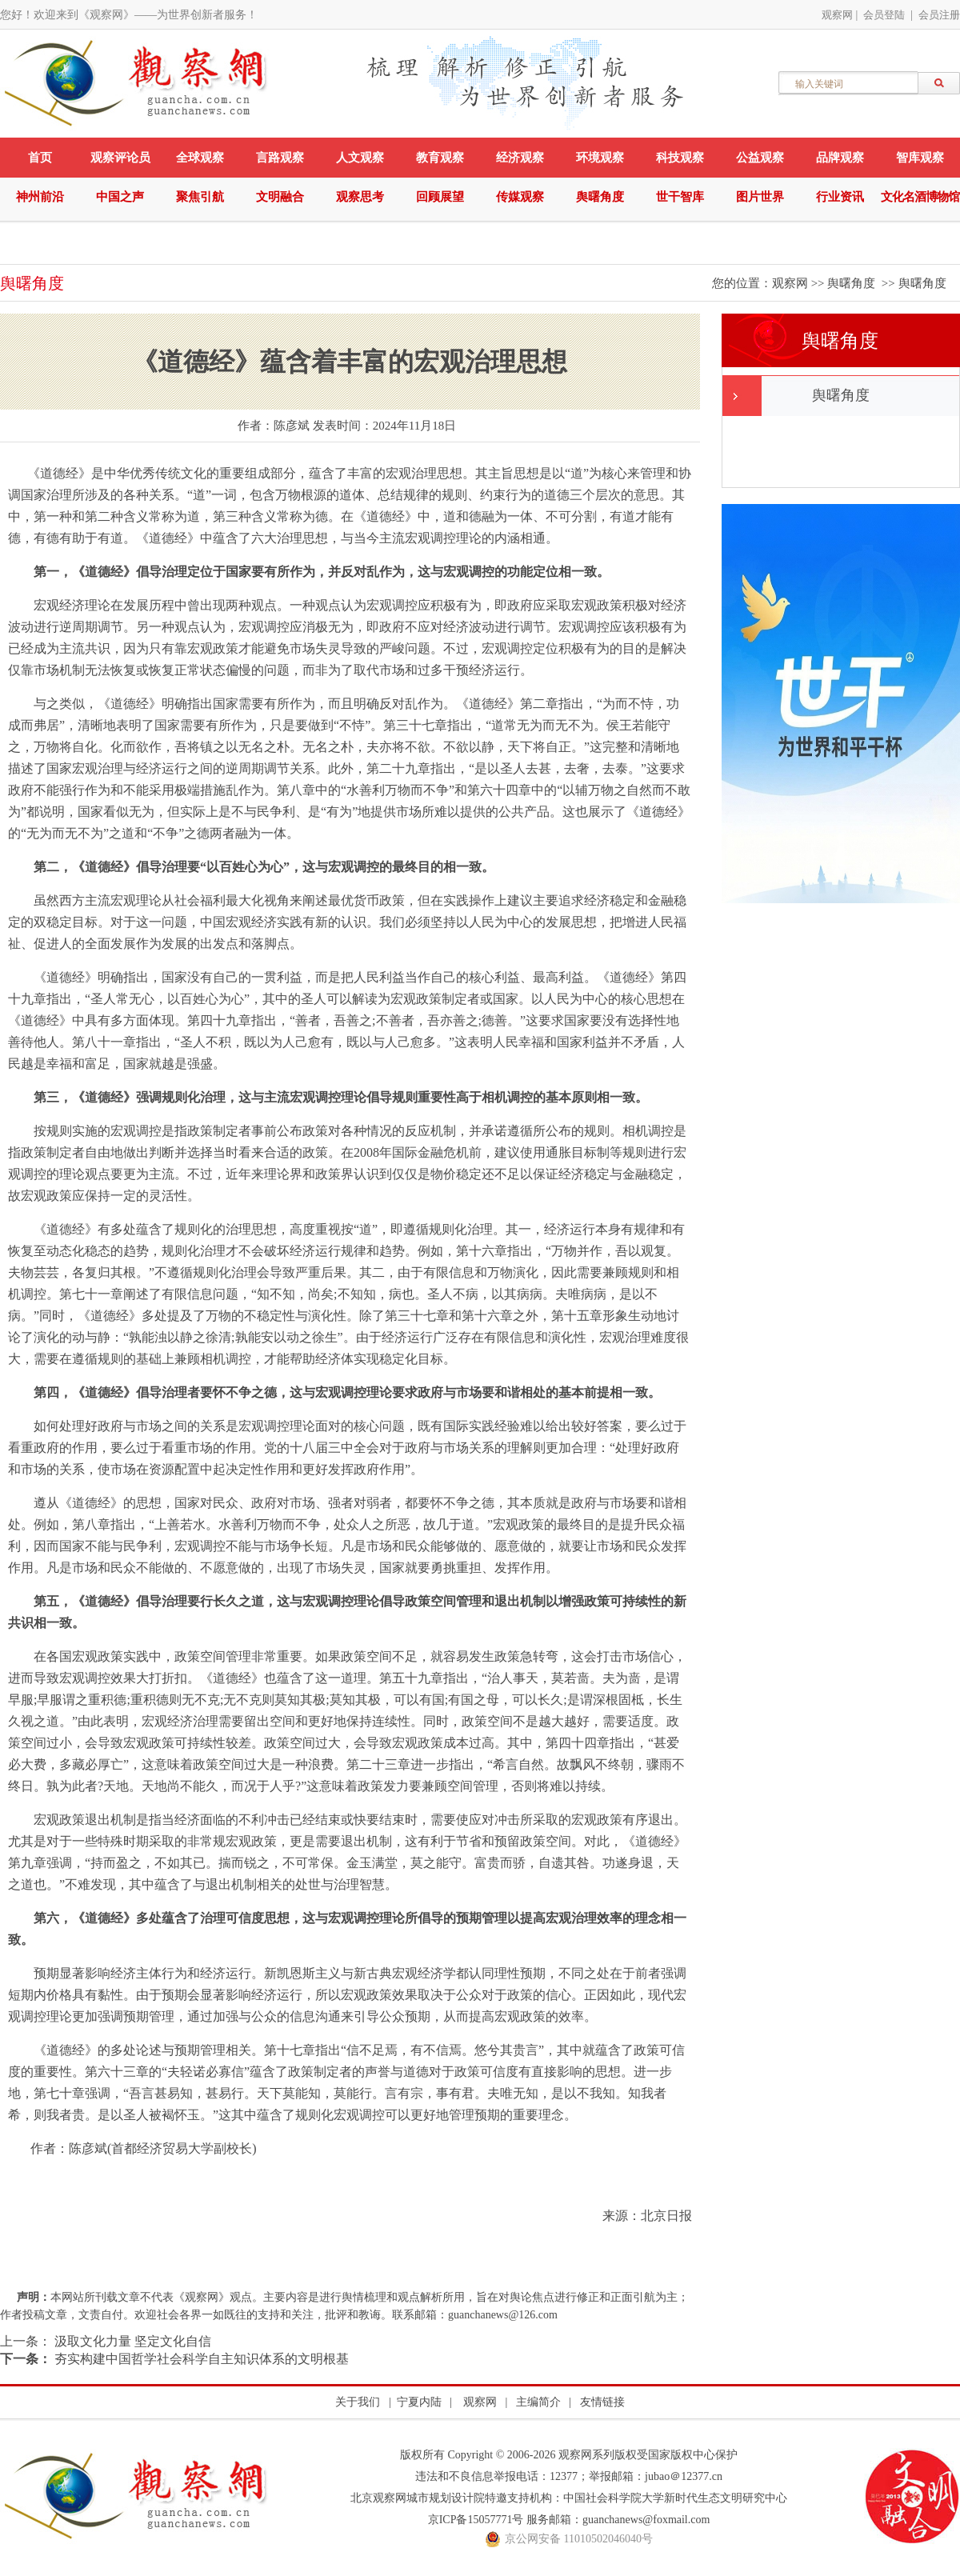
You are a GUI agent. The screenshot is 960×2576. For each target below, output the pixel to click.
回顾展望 (440, 196)
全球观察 (200, 157)
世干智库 (680, 196)
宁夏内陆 (419, 2402)
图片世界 (760, 196)
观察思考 (360, 196)
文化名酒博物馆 (920, 196)
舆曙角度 (600, 196)
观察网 (837, 15)
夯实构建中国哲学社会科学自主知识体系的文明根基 (200, 2359)
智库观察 (920, 157)
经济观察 (520, 157)
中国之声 (120, 196)
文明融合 (280, 196)
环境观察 (600, 157)
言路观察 (280, 157)
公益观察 (760, 157)
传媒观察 (520, 196)
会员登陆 (884, 15)
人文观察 (360, 157)
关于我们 (357, 2402)
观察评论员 (120, 157)
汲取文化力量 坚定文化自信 (131, 2341)
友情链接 (602, 2402)
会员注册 (939, 15)
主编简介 (538, 2402)
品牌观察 (840, 157)
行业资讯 (840, 196)
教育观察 (440, 157)
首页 (40, 157)
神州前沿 (40, 196)
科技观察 (680, 157)
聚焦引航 (200, 196)
